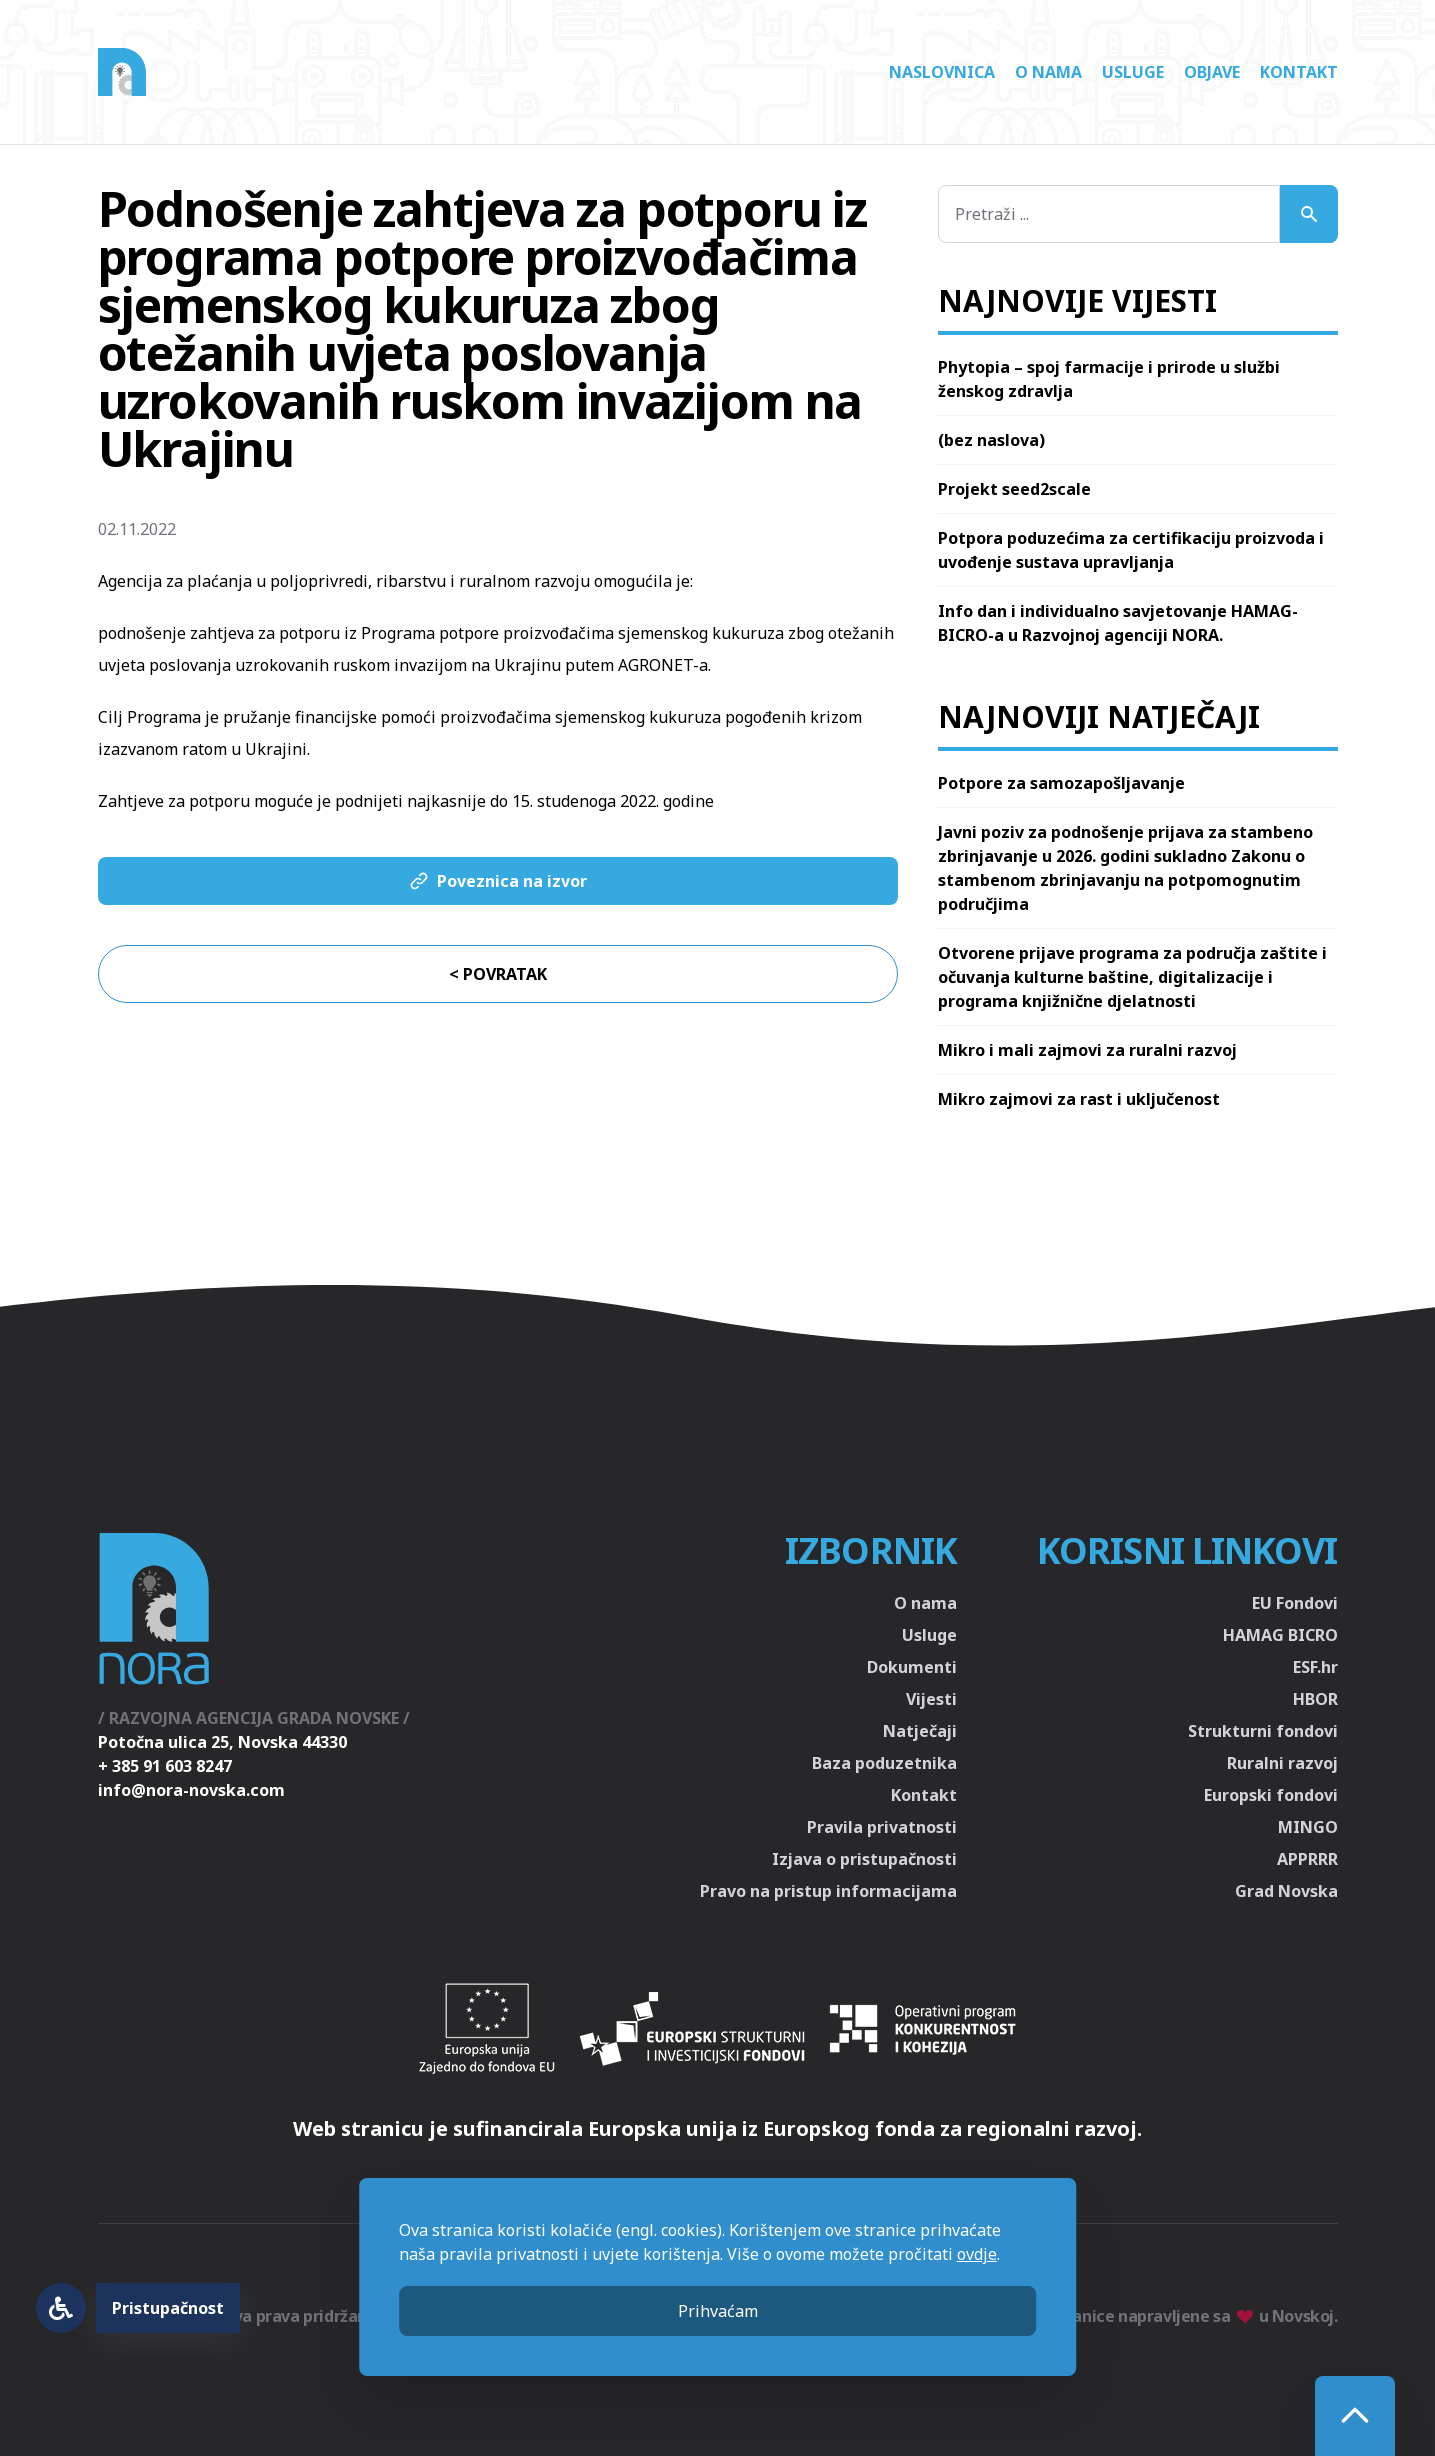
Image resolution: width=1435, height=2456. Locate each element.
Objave (1212, 72)
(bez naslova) (991, 440)
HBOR (1315, 1699)
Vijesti (931, 1699)
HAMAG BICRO (1280, 1635)
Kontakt (1299, 72)
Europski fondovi (1271, 1795)
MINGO (1308, 1827)
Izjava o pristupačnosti (864, 1859)
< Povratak (498, 974)
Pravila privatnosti (882, 1827)
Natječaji (920, 1731)
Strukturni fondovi (1263, 1731)
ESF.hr (1315, 1667)
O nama (1048, 72)
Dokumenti (912, 1667)
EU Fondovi (1295, 1603)
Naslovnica (942, 72)
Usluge (1133, 72)
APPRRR (1307, 1859)
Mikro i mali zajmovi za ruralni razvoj (1087, 1050)
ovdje (977, 2254)
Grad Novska (1286, 1891)
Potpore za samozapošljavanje (1061, 783)
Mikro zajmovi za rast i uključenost (1079, 1099)
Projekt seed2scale (1014, 489)
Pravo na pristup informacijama (828, 1891)
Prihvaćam (718, 2311)
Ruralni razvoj (1282, 1763)
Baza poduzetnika (884, 1763)
